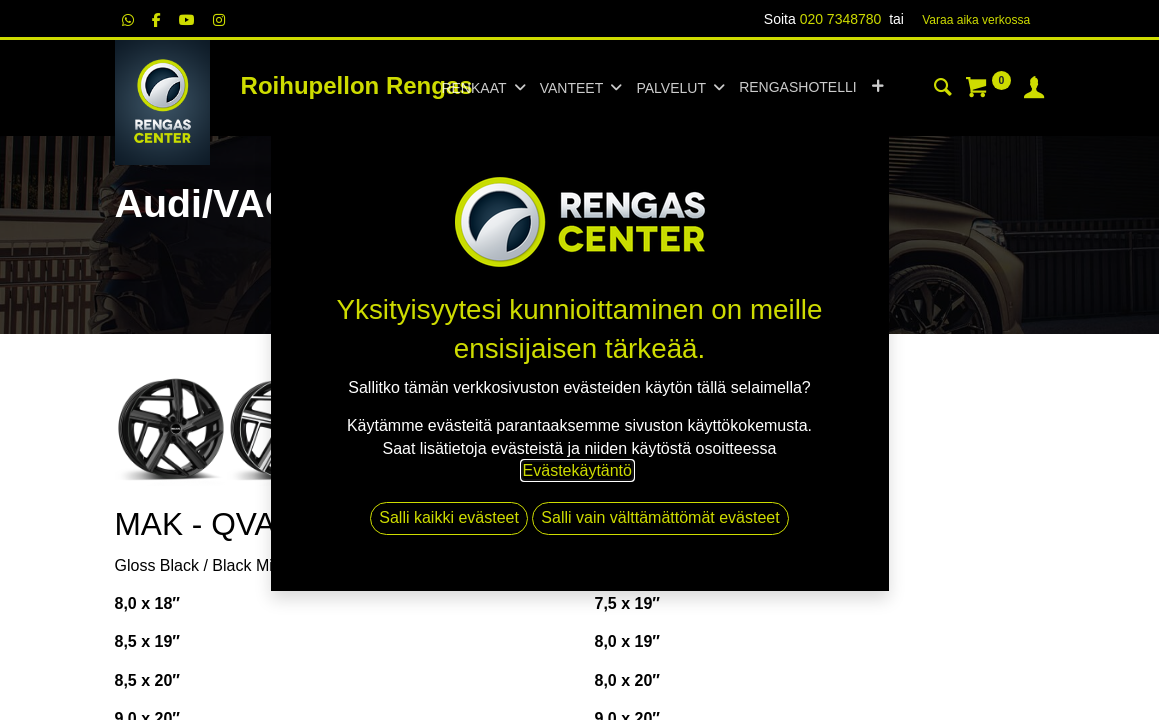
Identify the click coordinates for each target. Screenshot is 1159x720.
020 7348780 (841, 19)
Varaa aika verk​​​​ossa (976, 20)
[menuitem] (797, 88)
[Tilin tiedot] (1034, 90)
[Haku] (943, 90)
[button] (877, 88)
